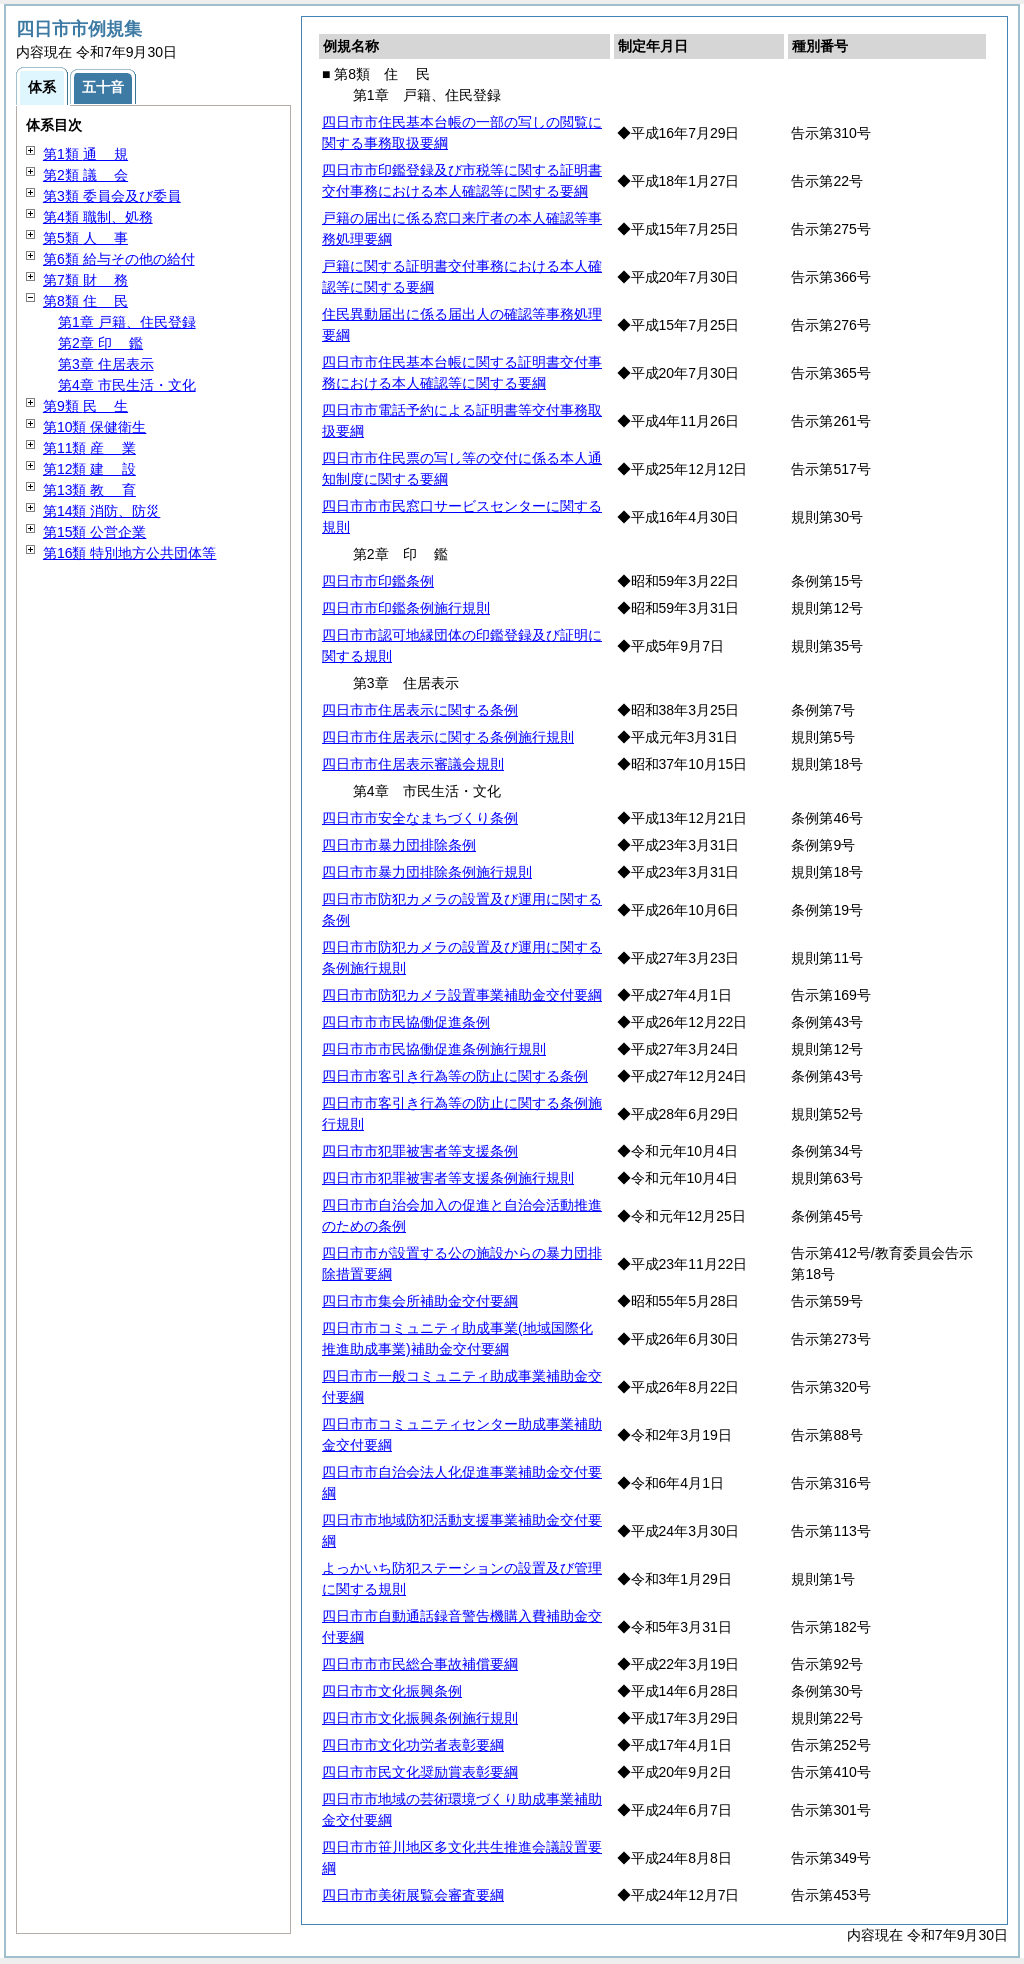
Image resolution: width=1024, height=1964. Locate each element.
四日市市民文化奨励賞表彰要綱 (420, 1772)
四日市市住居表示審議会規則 (413, 764)
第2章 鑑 (100, 343)
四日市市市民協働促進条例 (406, 1022)
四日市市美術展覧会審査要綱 (413, 1895)
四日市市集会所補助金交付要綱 (420, 1301)
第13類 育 (89, 490)
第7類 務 (85, 280)
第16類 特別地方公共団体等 (129, 553)
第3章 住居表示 (106, 364)
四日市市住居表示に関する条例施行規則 (448, 737)
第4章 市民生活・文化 (127, 385)
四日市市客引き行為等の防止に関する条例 (455, 1076)
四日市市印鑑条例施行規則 (406, 608)
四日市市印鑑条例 (378, 581)
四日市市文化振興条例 (392, 1691)
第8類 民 (85, 301)
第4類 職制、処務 (98, 217)
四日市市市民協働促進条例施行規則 (434, 1049)
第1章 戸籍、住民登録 (127, 322)
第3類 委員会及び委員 (112, 196)
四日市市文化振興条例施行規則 (420, 1718)
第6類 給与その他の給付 (119, 259)
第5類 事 (85, 238)
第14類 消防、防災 (101, 511)
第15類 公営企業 (94, 532)
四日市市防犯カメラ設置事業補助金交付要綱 (462, 995)
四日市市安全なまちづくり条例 (420, 818)
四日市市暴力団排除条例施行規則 (427, 872)
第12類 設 (89, 469)
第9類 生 (85, 406)
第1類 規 (85, 154)
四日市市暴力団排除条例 (399, 845)
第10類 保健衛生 (94, 427)
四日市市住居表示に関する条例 (420, 710)
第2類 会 (85, 175)
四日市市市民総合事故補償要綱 (420, 1664)
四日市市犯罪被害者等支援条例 (420, 1151)
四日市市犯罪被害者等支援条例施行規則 (448, 1178)
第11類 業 (89, 448)
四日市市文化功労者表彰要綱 (413, 1745)
